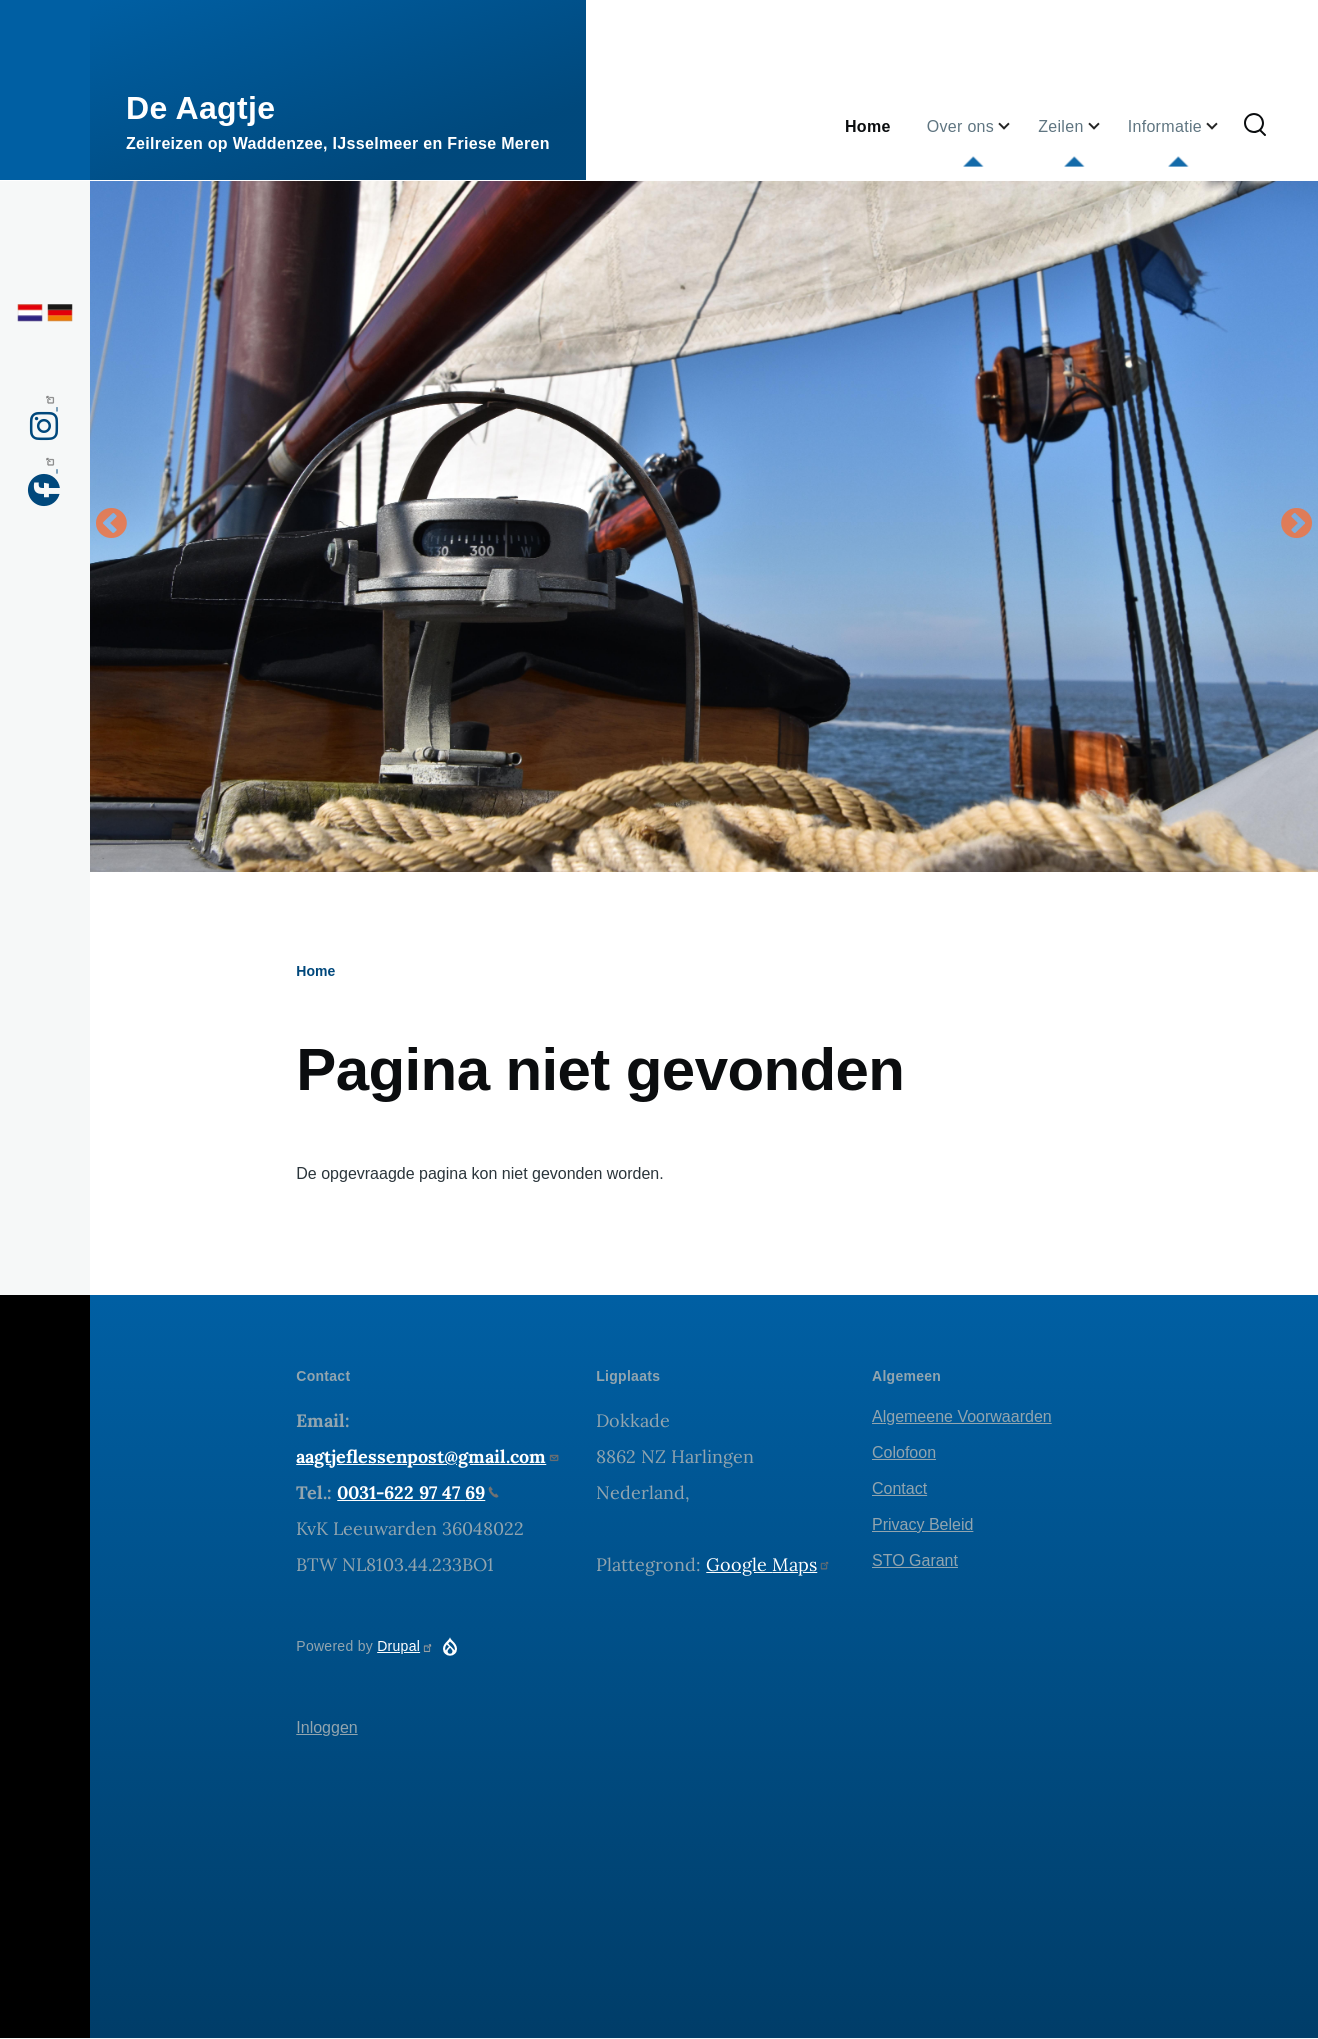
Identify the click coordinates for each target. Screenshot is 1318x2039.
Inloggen (326, 1727)
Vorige (111, 525)
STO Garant (915, 1560)
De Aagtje (200, 108)
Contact (899, 1488)
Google (768, 1564)
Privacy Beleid (922, 1524)
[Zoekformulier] (1255, 126)
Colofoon (904, 1452)
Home (315, 971)
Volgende (1297, 525)
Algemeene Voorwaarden (962, 1416)
